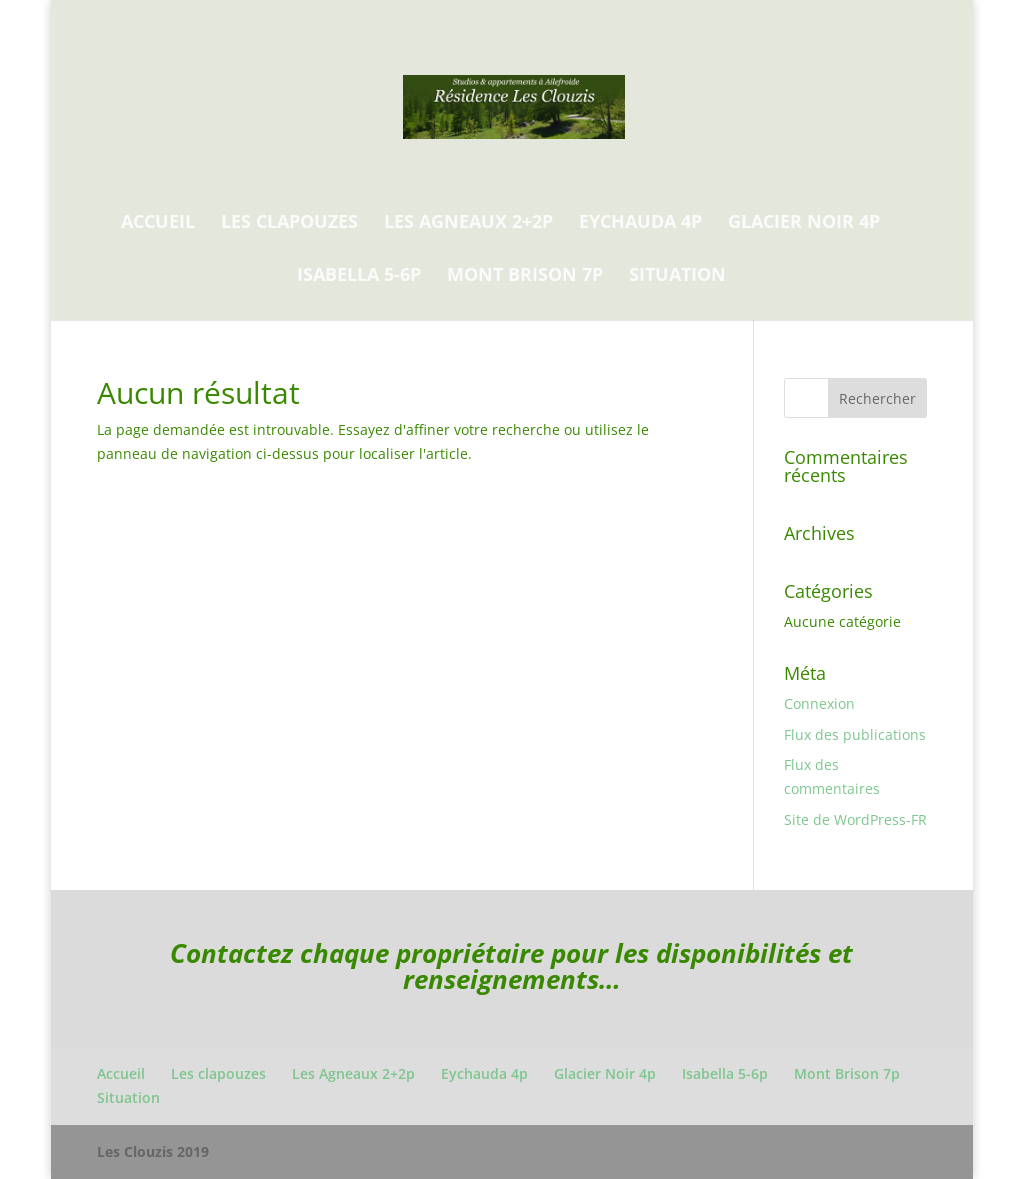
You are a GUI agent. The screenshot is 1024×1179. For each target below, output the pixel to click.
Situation (677, 276)
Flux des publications (855, 734)
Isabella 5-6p (359, 276)
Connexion (819, 703)
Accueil (158, 223)
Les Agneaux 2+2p (468, 223)
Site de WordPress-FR (855, 819)
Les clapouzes (289, 223)
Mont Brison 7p (525, 276)
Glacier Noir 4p (804, 223)
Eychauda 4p (640, 223)
